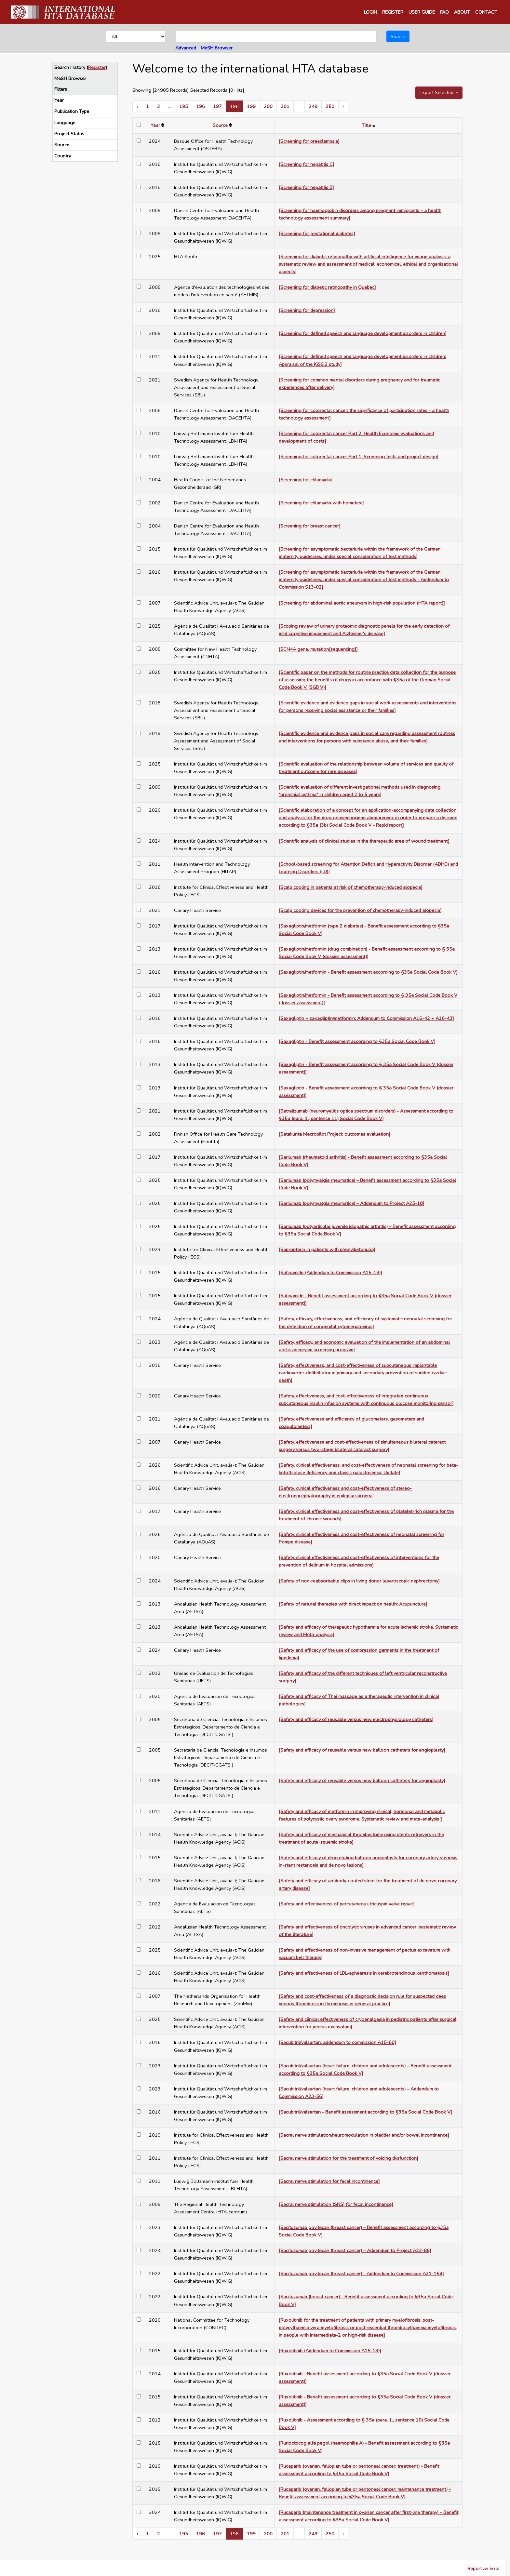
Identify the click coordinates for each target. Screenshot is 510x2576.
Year (59, 100)
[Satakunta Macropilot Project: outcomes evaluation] (334, 1134)
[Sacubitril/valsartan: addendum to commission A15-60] (337, 2042)
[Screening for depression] (307, 310)
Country (62, 156)
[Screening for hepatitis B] (306, 187)
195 (183, 106)
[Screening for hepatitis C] (306, 164)
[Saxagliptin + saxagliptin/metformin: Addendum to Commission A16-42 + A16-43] (366, 1018)
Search (398, 36)
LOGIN (370, 12)
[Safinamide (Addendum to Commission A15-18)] (330, 1272)
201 (285, 106)
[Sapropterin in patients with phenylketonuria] (327, 1249)
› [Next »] (343, 106)
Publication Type (71, 111)
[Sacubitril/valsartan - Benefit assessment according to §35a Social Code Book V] (365, 2112)
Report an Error (483, 2568)
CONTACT (486, 12)
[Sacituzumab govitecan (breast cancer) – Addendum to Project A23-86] (355, 2250)
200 (268, 106)
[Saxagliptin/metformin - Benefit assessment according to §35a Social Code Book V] (368, 972)
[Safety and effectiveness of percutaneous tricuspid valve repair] (347, 1904)
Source (61, 144)
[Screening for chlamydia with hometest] (322, 503)
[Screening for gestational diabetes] (317, 233)
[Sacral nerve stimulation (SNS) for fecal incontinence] (336, 2204)
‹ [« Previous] (137, 106)
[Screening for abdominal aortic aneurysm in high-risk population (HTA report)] (362, 603)
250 (330, 106)
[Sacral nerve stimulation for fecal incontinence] (329, 2181)
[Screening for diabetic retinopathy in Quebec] (327, 287)
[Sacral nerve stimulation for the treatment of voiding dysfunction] (348, 2158)
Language (64, 122)
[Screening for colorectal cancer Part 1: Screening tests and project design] (358, 456)
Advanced (185, 48)
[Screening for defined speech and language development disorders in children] (363, 333)
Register (97, 67)
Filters (60, 89)
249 (313, 106)
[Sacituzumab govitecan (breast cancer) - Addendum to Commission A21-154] (361, 2273)
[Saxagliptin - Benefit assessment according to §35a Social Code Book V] (357, 1041)
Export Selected (437, 92)
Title (366, 125)
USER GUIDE (422, 12)
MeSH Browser (217, 48)
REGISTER (392, 12)
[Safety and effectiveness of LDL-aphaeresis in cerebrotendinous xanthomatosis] (364, 1973)
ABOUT (462, 12)
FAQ (444, 12)
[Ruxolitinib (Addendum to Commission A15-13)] (330, 2350)
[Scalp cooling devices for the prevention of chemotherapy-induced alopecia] (360, 910)
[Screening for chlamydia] (306, 479)
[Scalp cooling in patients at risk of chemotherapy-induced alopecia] (351, 887)
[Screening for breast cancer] (310, 526)
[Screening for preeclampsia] (309, 141)
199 (251, 106)
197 (217, 106)
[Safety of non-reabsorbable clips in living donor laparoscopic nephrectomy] (359, 1581)
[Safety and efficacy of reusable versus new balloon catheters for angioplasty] (362, 1750)
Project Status (69, 133)
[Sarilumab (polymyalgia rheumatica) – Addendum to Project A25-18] (351, 1203)
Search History (69, 67)
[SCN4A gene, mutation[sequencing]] (318, 649)
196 (200, 106)
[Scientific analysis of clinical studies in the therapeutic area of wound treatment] (364, 841)
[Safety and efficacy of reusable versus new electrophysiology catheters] (356, 1719)
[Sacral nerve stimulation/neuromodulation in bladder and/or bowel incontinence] (364, 2135)
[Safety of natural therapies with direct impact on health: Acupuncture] (353, 1604)
